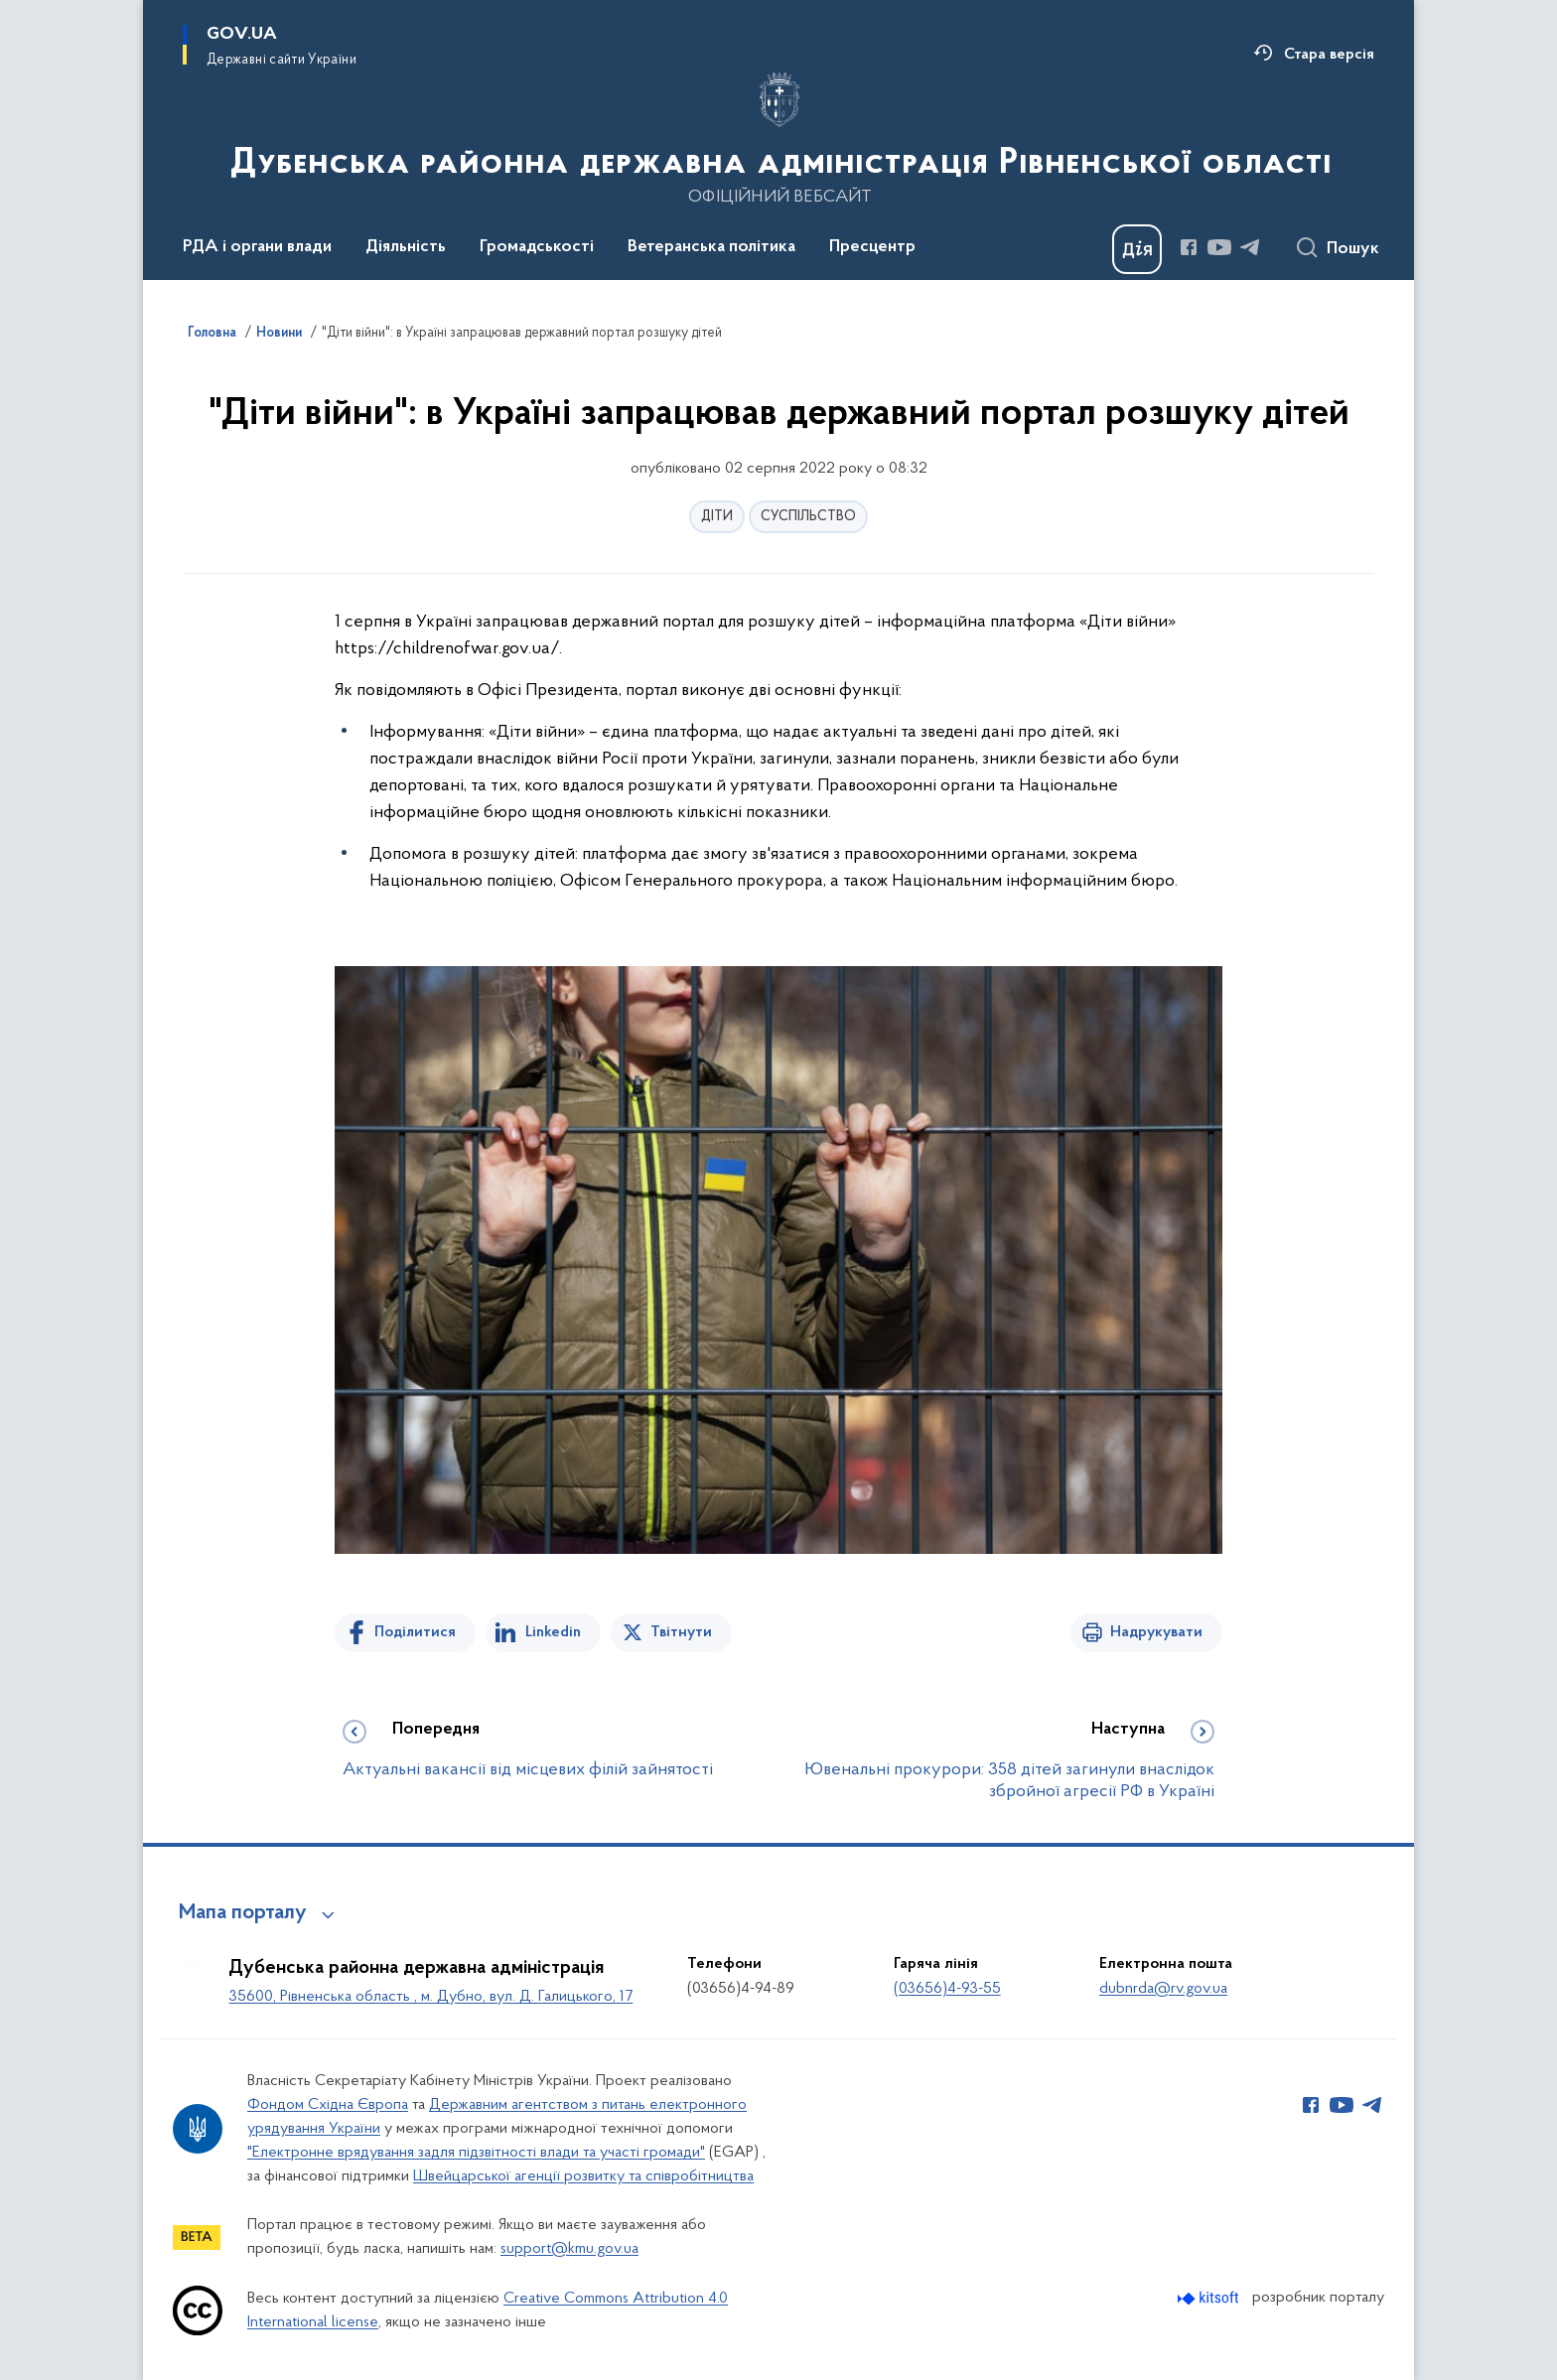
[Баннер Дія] (1137, 249)
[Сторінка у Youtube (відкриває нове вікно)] (1219, 247)
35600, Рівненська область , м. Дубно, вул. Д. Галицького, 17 (430, 1997)
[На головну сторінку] (779, 138)
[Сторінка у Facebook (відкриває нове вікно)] (1189, 247)
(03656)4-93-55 (947, 1989)
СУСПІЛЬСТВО (808, 516)
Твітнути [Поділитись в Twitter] (681, 1632)
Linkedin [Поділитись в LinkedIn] (553, 1632)
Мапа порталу (243, 1913)
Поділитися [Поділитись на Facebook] (415, 1632)
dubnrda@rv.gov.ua (1163, 1989)
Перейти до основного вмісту (13, 13)
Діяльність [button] (405, 247)
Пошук (1353, 249)
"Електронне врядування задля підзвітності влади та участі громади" (476, 2153)
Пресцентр (872, 247)
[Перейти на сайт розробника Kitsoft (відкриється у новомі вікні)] (1210, 2298)
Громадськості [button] (537, 247)
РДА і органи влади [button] (257, 247)
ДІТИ (717, 516)
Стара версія (1329, 55)
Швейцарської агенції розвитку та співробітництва (583, 2176)
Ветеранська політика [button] (711, 247)
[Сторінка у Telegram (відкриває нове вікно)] (1250, 247)
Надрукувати (1156, 1632)
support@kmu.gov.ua (569, 2249)
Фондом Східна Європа (327, 2105)
